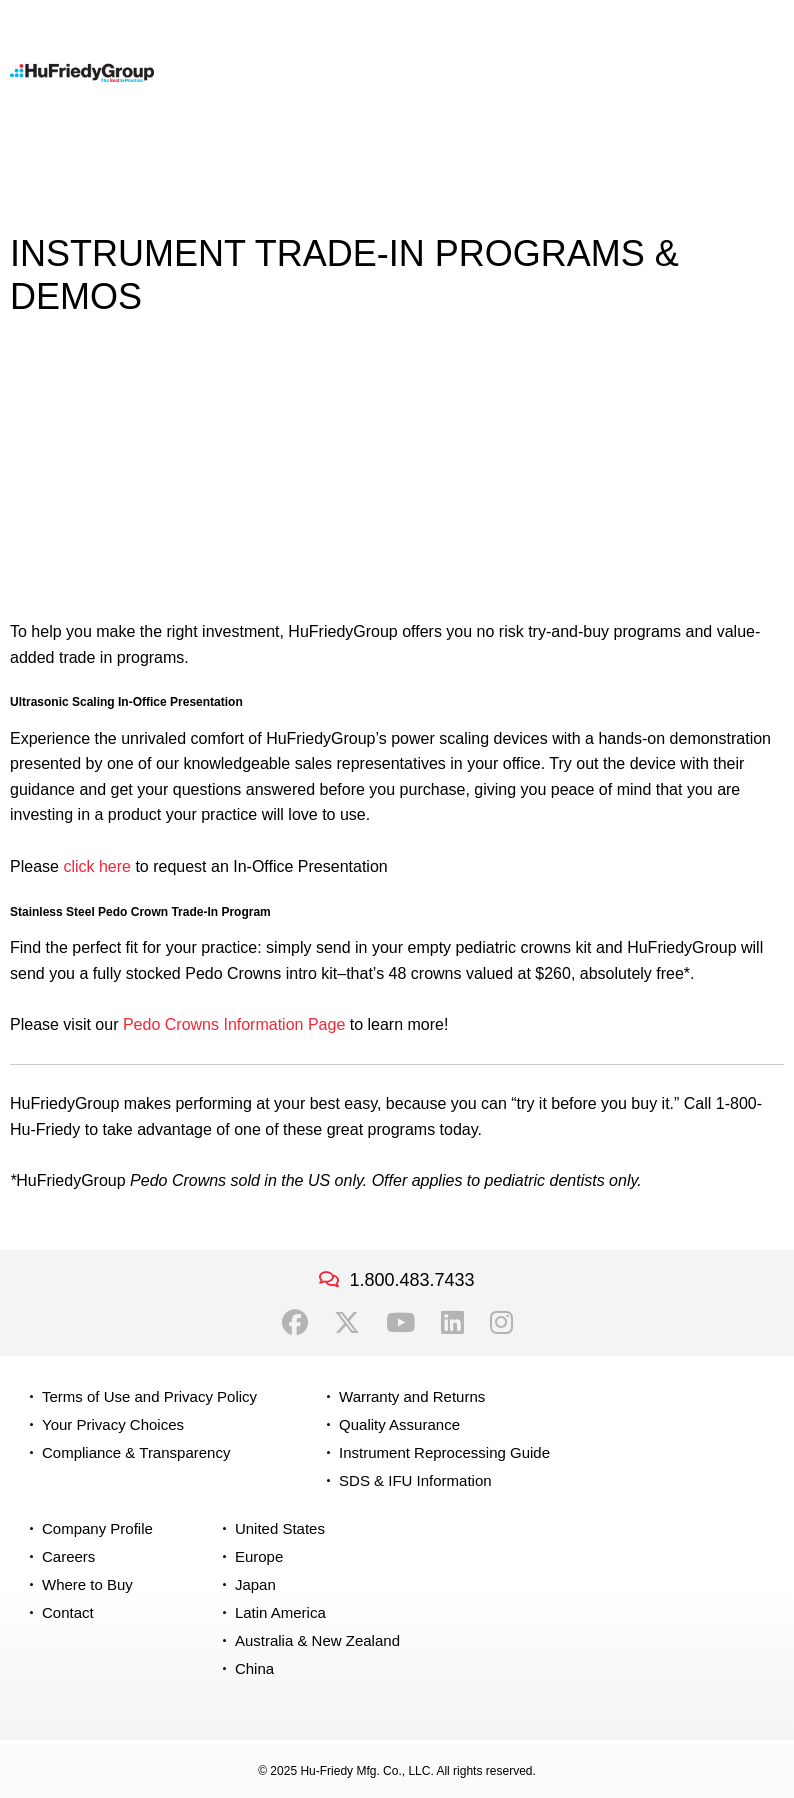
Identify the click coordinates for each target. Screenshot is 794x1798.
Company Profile (97, 1528)
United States (280, 1528)
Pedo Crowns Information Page (234, 1024)
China (254, 1668)
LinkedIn (452, 1323)
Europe (259, 1556)
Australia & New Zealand (317, 1640)
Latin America (280, 1612)
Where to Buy (87, 1584)
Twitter (347, 1323)
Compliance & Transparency (136, 1452)
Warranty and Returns (412, 1396)
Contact (68, 1612)
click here (99, 866)
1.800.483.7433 (411, 1280)
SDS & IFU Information (415, 1480)
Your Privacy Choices (113, 1424)
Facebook (295, 1323)
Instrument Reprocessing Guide (444, 1452)
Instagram (501, 1323)
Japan (255, 1584)
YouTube (400, 1323)
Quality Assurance (399, 1424)
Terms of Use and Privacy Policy (149, 1396)
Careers (68, 1556)
